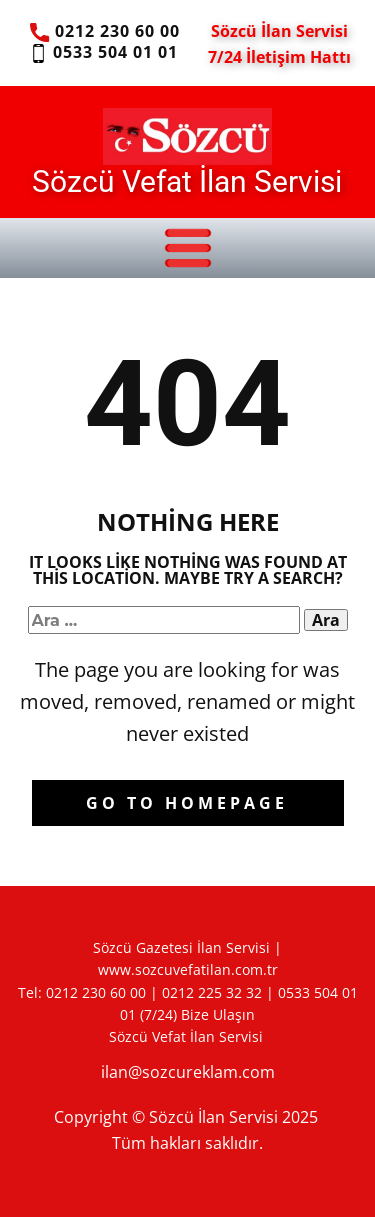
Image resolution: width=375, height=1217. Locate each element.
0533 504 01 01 (103, 53)
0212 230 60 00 (104, 32)
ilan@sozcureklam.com (188, 1072)
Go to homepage (187, 803)
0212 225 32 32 (212, 992)
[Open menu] (188, 248)
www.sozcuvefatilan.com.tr (188, 969)
